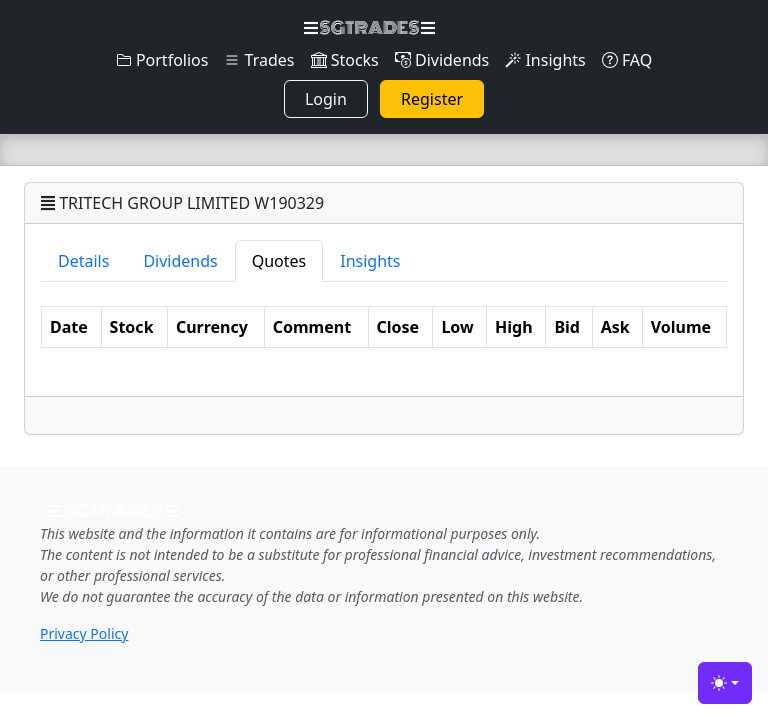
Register (432, 99)
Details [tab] (83, 261)
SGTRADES (369, 28)
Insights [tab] (370, 261)
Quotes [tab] (279, 261)
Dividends (442, 60)
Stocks (345, 60)
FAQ (627, 60)
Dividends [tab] (180, 261)
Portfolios (162, 60)
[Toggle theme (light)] (725, 683)
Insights (545, 60)
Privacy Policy (84, 633)
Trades (259, 60)
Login (326, 99)
